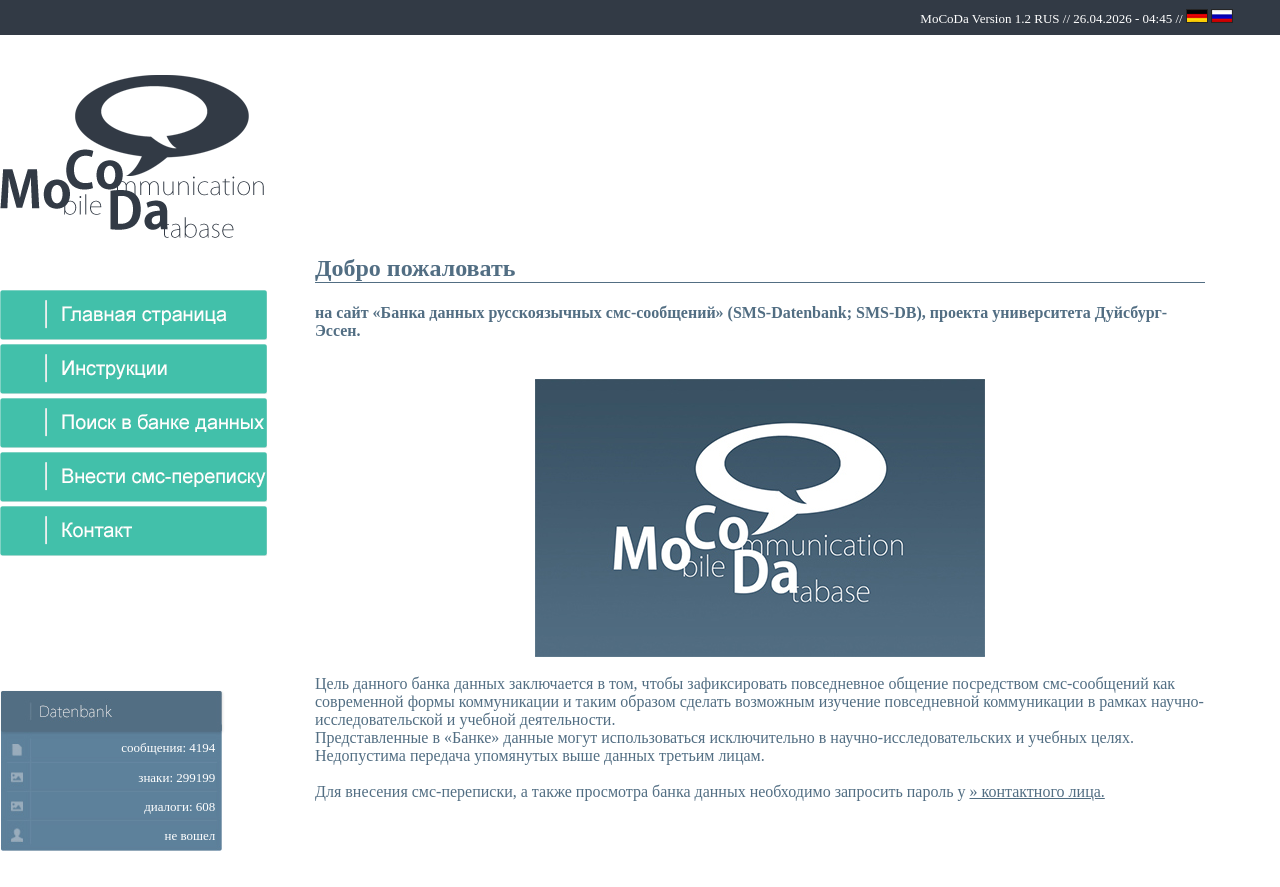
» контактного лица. (1036, 791)
